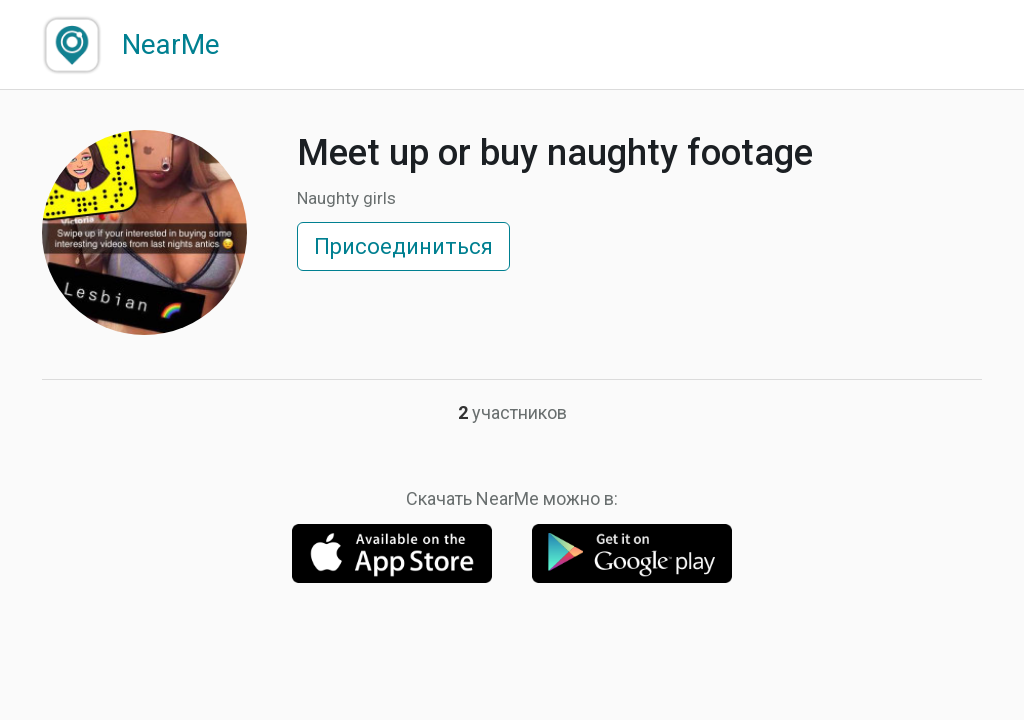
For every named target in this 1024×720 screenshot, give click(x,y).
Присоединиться (403, 246)
